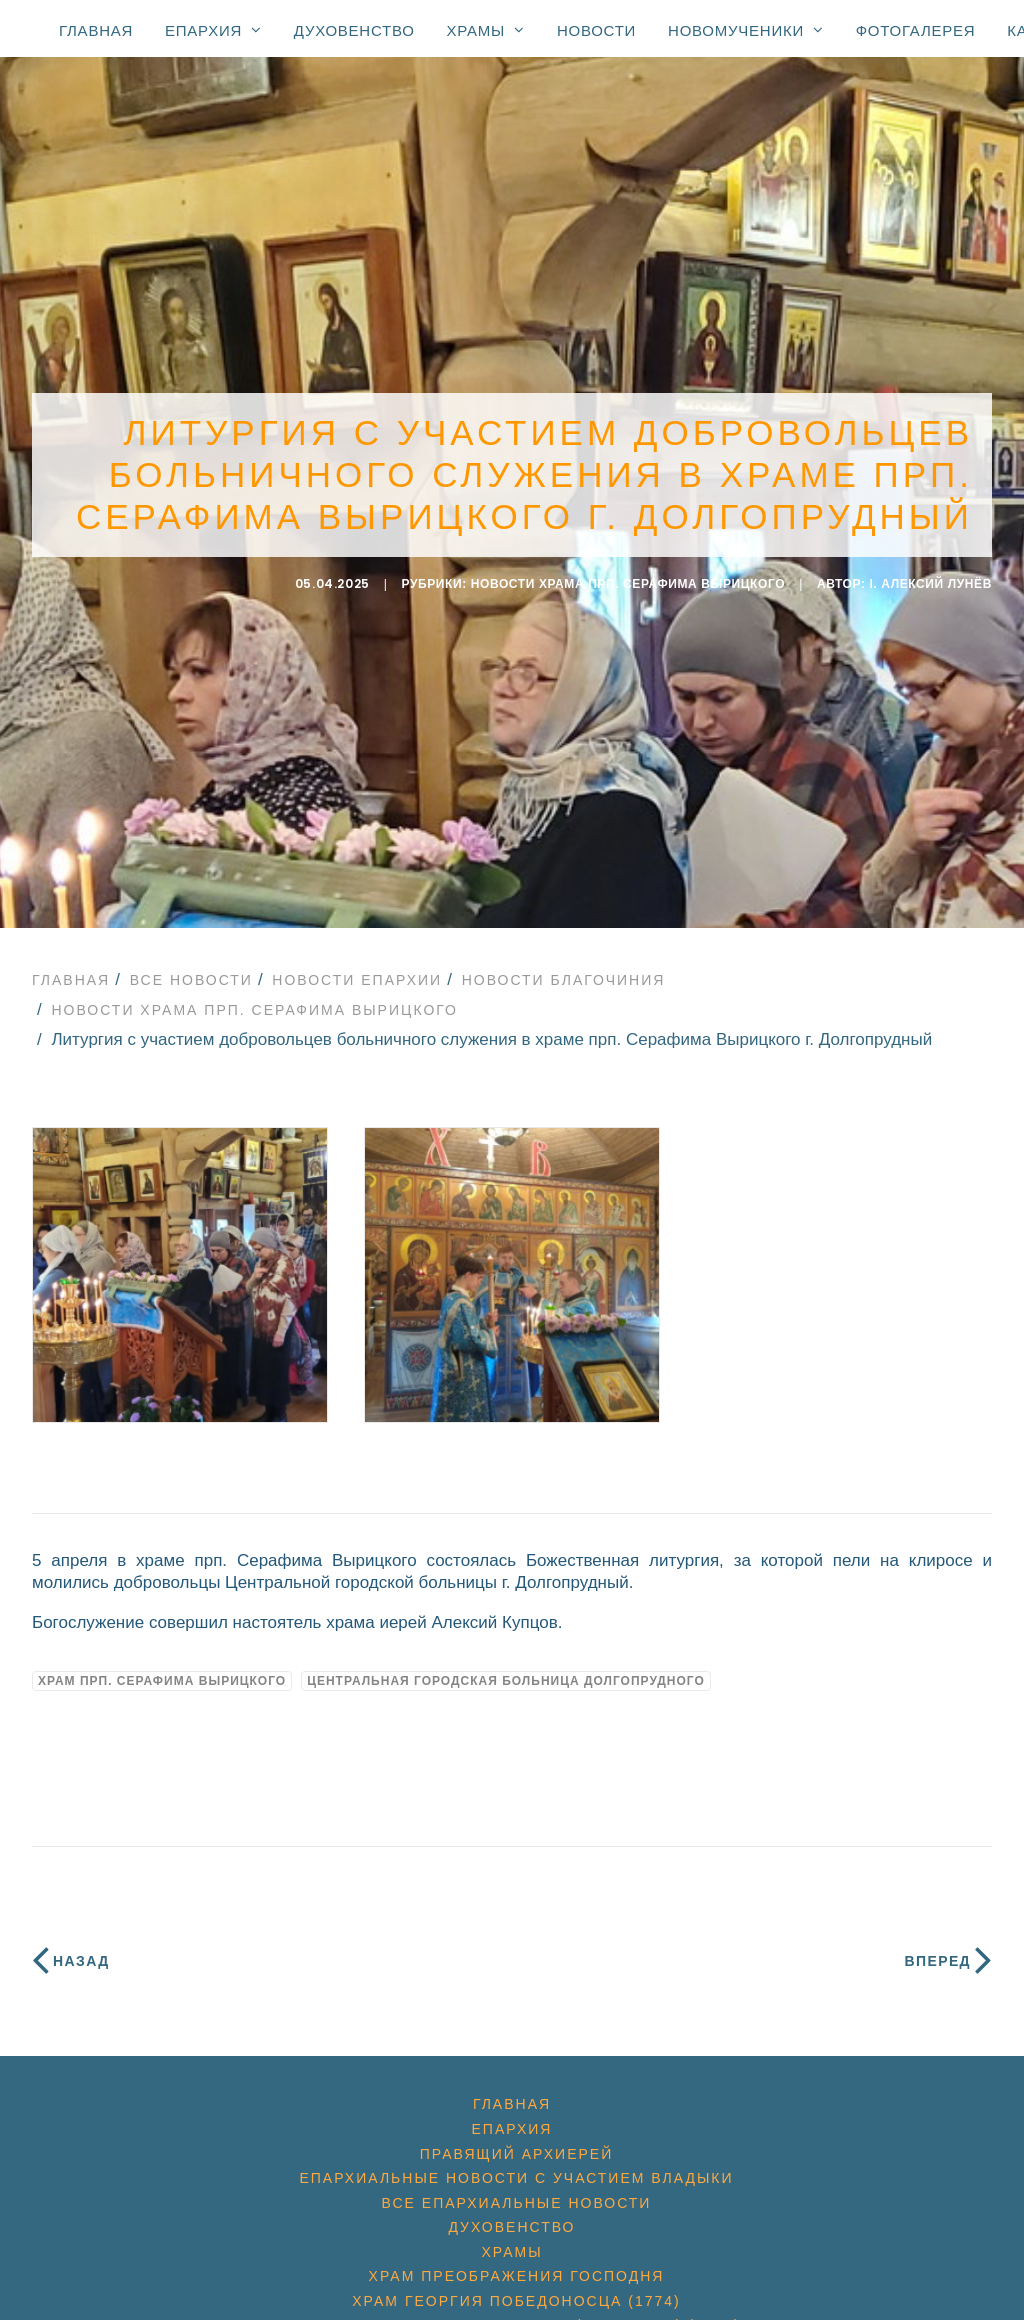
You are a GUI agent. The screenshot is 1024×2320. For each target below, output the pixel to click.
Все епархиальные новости (517, 2192)
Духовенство (354, 30)
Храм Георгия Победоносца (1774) (516, 2290)
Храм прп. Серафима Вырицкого (162, 1670)
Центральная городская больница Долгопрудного (506, 1670)
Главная (96, 30)
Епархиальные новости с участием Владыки (516, 2167)
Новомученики (746, 30)
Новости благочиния (564, 969)
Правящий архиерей (516, 2143)
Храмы (486, 30)
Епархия (213, 30)
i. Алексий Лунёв (931, 578)
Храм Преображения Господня (517, 2266)
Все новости (191, 969)
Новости (596, 30)
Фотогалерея (916, 30)
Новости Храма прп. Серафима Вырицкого (628, 578)
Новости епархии (357, 969)
